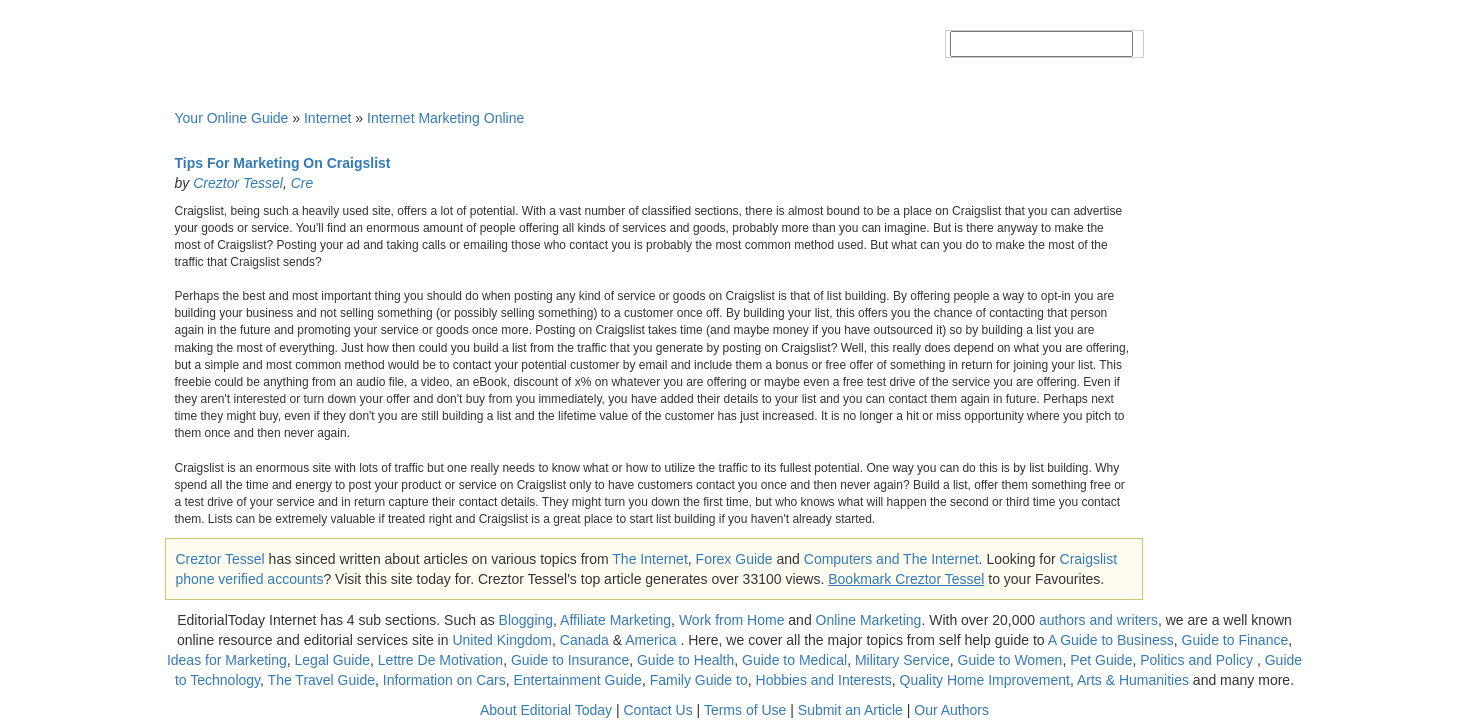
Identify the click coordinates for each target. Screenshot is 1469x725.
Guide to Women (1010, 660)
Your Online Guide (232, 118)
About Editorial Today (546, 710)
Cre (302, 183)
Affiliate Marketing (615, 620)
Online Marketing (869, 620)
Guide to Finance (1235, 640)
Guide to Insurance (570, 660)
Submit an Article (850, 710)
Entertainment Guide (578, 680)
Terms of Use (745, 710)
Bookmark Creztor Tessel (906, 579)
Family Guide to (699, 680)
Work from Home (732, 620)
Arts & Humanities (1133, 680)
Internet (327, 118)
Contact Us (657, 710)
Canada (584, 640)
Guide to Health (685, 660)
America (650, 640)
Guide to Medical (794, 660)
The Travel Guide (321, 680)
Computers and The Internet (891, 559)
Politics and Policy (1198, 660)
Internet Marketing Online (445, 118)
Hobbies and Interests (824, 680)
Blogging (526, 620)
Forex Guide (734, 559)
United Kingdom (502, 640)
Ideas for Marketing (227, 660)
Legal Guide (333, 660)
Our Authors (951, 710)
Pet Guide (1101, 660)
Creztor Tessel (238, 183)
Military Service (902, 660)
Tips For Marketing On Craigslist (283, 163)
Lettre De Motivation (440, 660)
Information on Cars (444, 680)
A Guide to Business (1111, 640)
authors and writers (1098, 620)
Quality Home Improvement (985, 680)
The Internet (650, 559)
